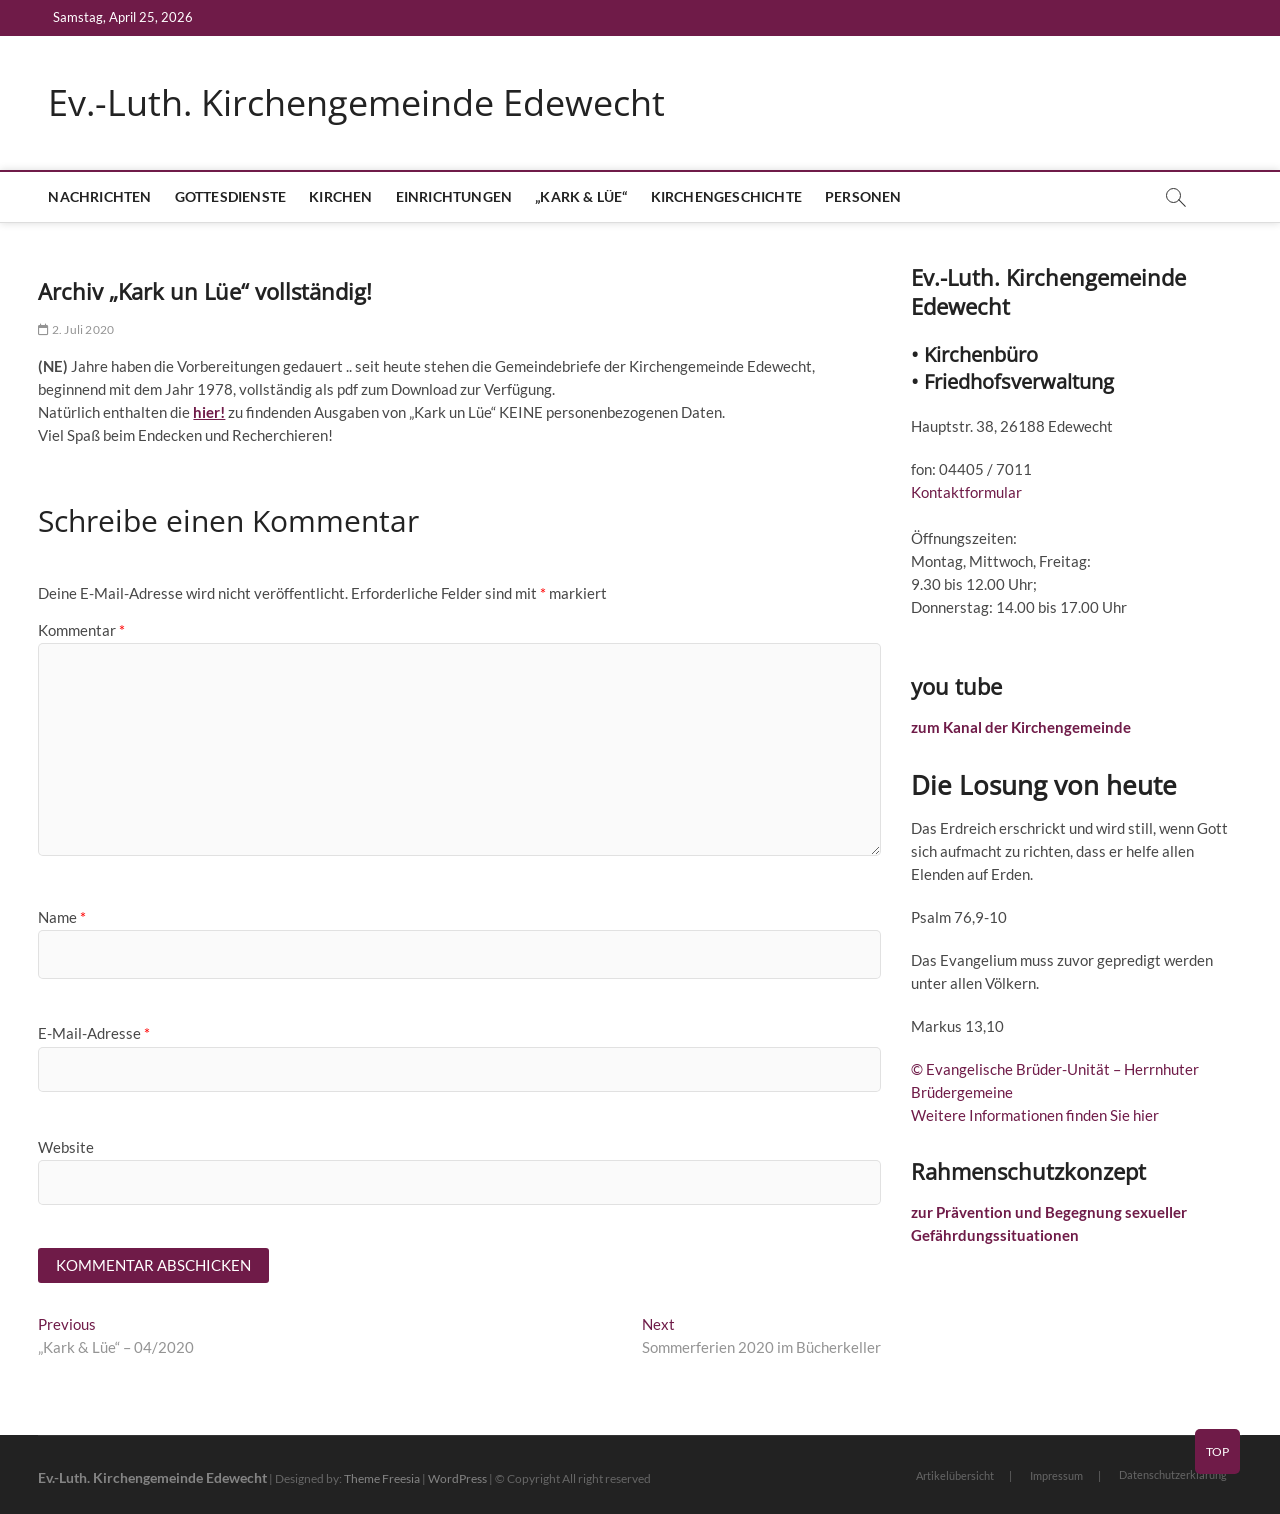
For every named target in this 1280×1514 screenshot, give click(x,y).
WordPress (457, 1478)
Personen (863, 196)
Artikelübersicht (955, 1475)
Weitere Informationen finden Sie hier (1035, 1115)
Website (66, 1147)
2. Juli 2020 (76, 329)
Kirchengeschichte (726, 196)
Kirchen (340, 196)
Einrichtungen (454, 196)
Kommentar (81, 630)
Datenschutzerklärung (1173, 1474)
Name (62, 917)
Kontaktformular (966, 492)
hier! (209, 412)
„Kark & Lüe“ (581, 196)
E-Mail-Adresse (94, 1033)
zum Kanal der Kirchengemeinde (1021, 727)
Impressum (1056, 1475)
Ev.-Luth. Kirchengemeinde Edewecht (356, 103)
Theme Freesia (382, 1478)
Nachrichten (99, 196)
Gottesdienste (231, 196)
